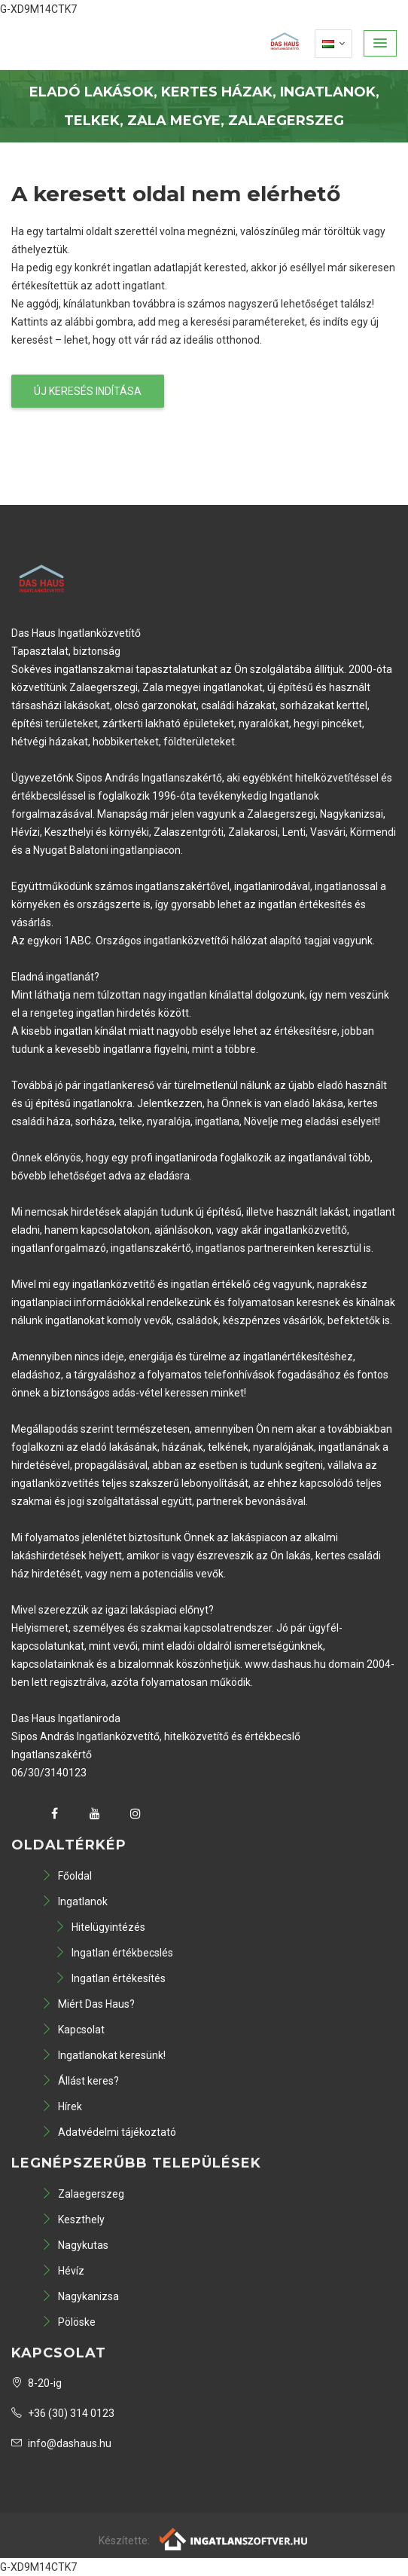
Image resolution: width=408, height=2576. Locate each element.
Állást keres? (80, 2081)
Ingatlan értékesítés (110, 1978)
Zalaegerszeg (82, 2194)
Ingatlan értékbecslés (114, 1953)
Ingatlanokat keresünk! (103, 2055)
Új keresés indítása (88, 391)
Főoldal (66, 1876)
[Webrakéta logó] (234, 2538)
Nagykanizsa (80, 2296)
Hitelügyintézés (100, 1927)
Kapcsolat (73, 2030)
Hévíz (62, 2271)
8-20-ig (36, 2383)
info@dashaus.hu (61, 2443)
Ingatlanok (74, 1901)
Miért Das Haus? (88, 2004)
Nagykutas (74, 2245)
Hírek (61, 2106)
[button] (380, 43)
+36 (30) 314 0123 (62, 2413)
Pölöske (68, 2322)
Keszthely (73, 2219)
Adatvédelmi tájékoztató (108, 2132)
